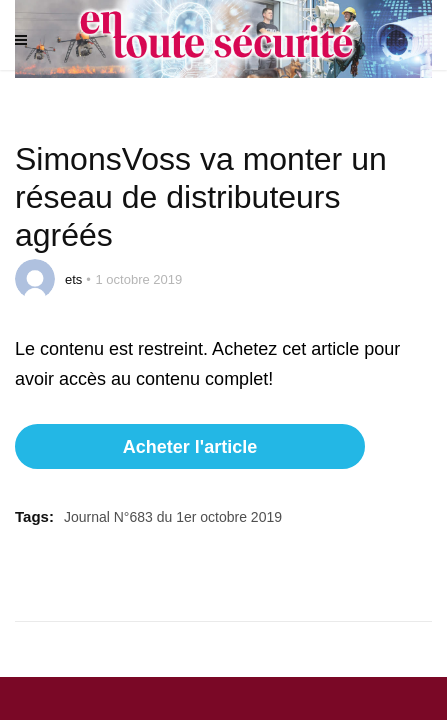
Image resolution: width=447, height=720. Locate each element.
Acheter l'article (190, 447)
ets (73, 279)
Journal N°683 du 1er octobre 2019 (173, 517)
